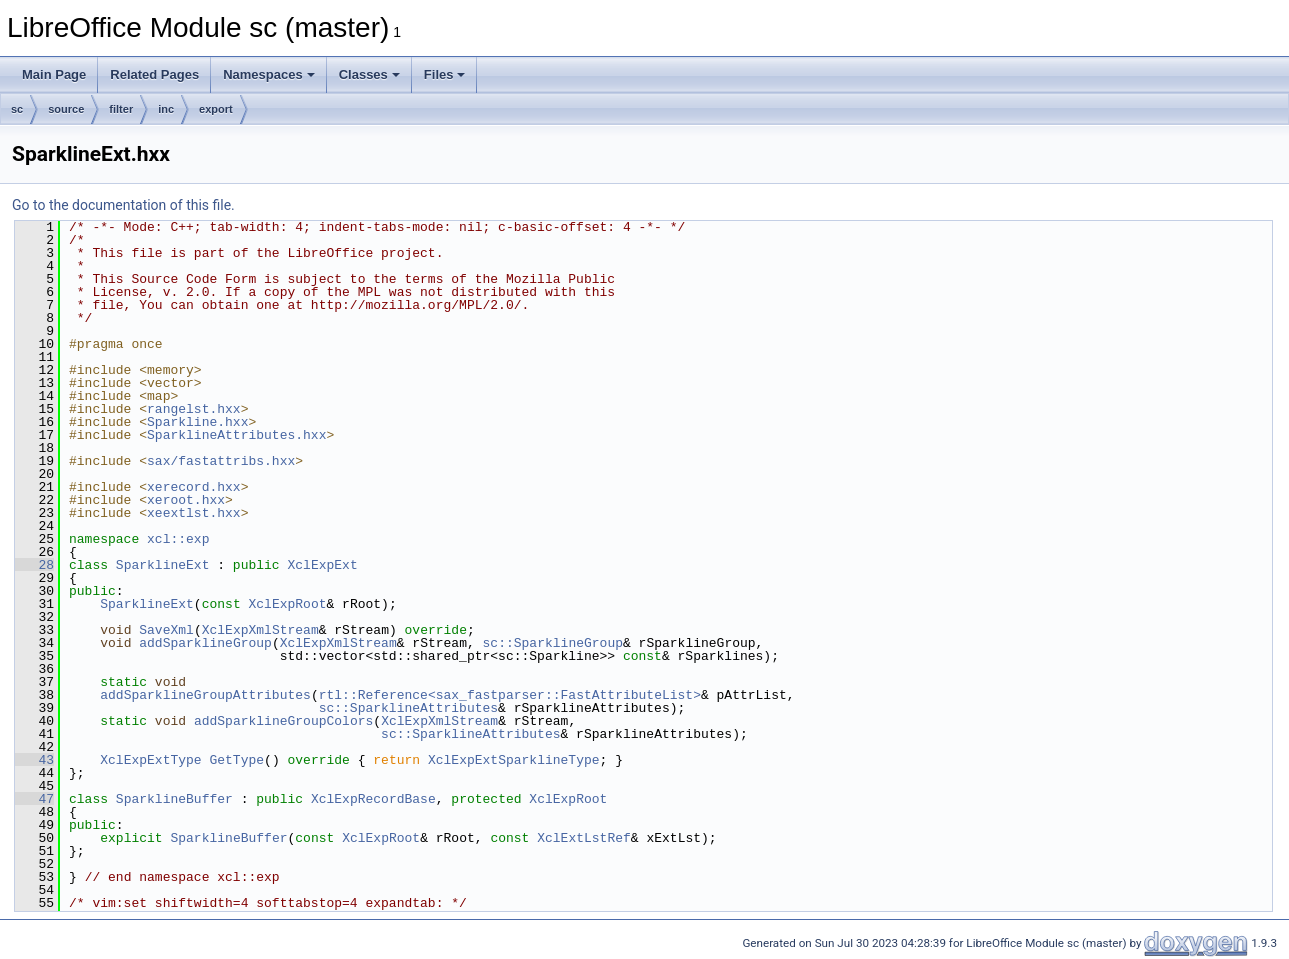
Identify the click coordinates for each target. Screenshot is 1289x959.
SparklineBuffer (174, 799)
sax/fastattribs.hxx (221, 461)
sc (17, 109)
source (66, 109)
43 (34, 760)
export (216, 109)
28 (34, 565)
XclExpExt (322, 565)
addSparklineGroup (205, 643)
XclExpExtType (150, 760)
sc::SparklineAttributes (408, 708)
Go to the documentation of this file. (123, 205)
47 (34, 799)
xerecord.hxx (194, 487)
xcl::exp (178, 539)
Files (445, 74)
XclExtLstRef (584, 838)
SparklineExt (163, 565)
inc (166, 109)
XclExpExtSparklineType (514, 760)
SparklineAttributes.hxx (236, 435)
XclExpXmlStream (260, 630)
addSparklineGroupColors (283, 721)
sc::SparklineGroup (552, 643)
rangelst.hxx (194, 409)
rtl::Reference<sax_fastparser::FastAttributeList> (510, 695)
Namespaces (269, 74)
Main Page (54, 74)
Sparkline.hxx (197, 422)
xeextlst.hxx (194, 513)
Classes (369, 74)
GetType (236, 760)
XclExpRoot (287, 604)
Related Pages (154, 74)
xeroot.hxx (186, 500)
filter (121, 109)
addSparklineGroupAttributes (205, 695)
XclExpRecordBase (373, 799)
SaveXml (166, 630)
